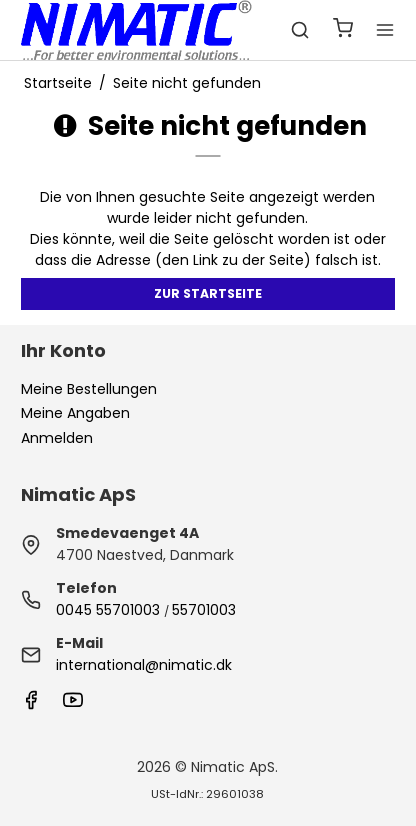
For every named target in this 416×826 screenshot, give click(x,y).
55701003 (204, 610)
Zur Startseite (208, 293)
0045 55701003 (108, 610)
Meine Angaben (75, 413)
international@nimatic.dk (144, 665)
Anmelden (57, 438)
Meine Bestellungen (89, 389)
